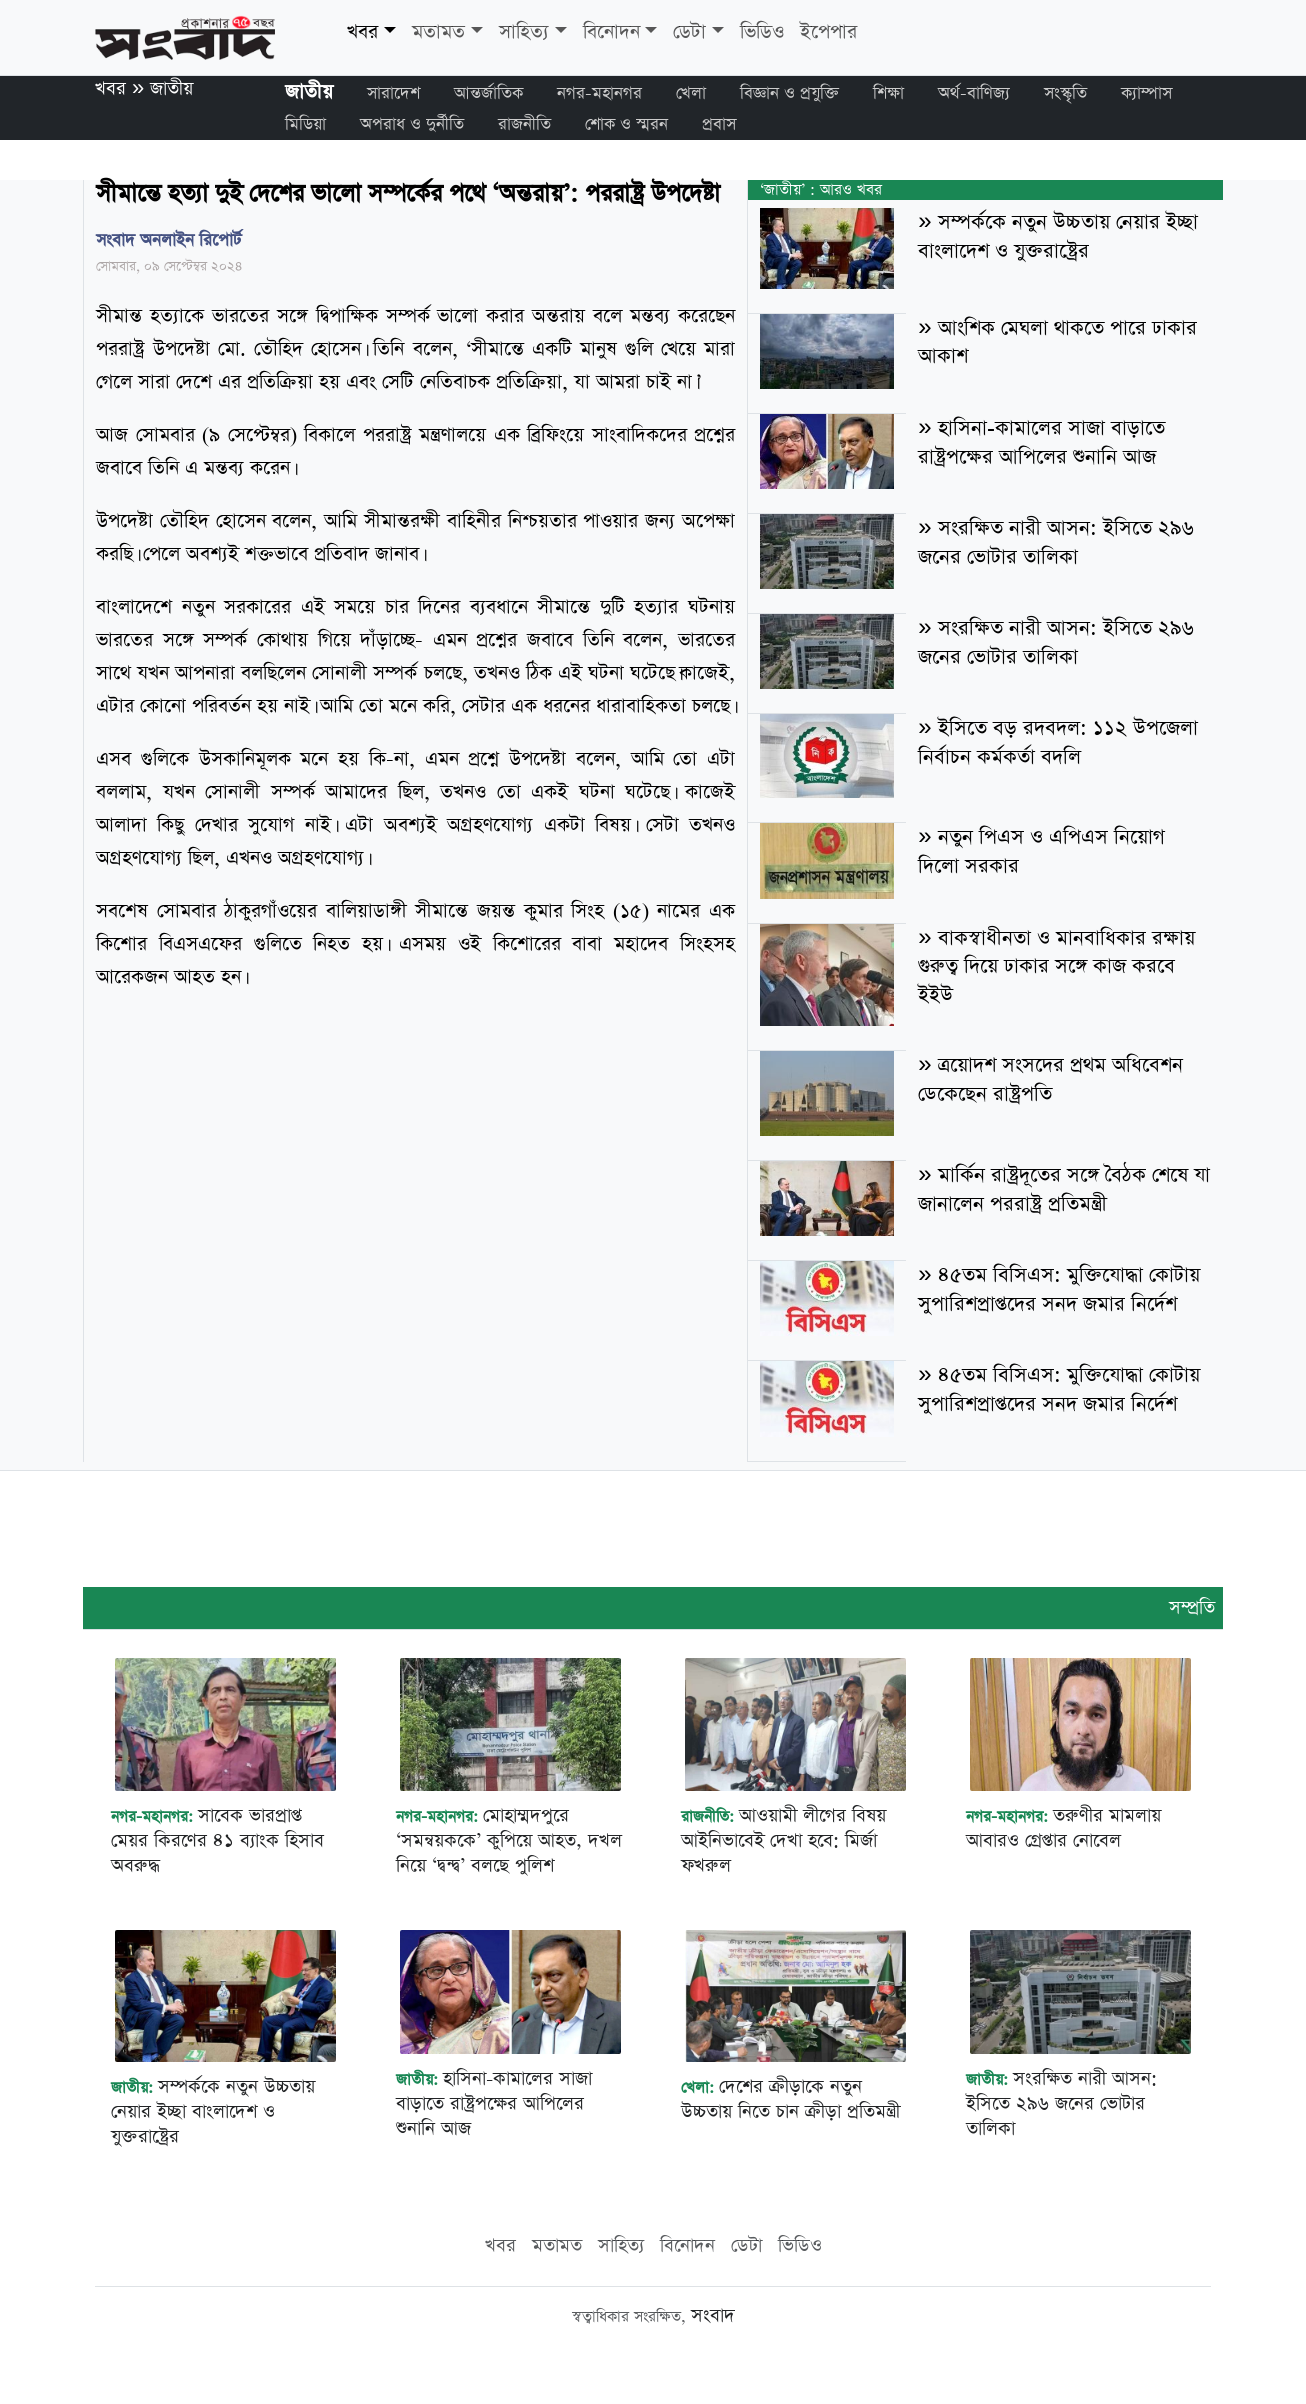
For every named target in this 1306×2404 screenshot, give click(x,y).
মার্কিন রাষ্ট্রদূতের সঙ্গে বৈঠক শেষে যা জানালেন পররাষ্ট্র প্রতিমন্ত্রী (1063, 1189)
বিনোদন (611, 32)
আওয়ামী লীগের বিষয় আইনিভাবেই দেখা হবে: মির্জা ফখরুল (783, 1840)
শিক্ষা (888, 93)
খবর (362, 32)
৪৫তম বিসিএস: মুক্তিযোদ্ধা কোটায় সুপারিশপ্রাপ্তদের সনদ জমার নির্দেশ (1058, 1289)
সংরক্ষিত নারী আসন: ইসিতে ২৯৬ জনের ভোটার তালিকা (1055, 542)
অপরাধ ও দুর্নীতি (412, 124)
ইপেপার (828, 32)
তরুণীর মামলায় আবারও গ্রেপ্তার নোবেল (1063, 1828)
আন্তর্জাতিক (488, 93)
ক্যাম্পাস (1146, 93)
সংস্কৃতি (1065, 93)
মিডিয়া (305, 124)
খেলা (691, 93)
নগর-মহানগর (599, 93)
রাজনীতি (524, 124)
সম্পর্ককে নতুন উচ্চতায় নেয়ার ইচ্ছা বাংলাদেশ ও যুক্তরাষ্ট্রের (1057, 236)
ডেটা (689, 32)
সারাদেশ (393, 93)
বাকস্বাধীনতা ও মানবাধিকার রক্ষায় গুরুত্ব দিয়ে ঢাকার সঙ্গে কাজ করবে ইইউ (1056, 967)
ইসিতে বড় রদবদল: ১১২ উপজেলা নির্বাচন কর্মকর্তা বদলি (1057, 742)
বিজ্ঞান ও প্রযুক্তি (789, 93)
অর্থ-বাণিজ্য (974, 93)
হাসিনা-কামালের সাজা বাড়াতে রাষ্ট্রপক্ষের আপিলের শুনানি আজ (1041, 442)
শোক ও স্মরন (626, 124)
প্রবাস (719, 124)
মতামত (438, 32)
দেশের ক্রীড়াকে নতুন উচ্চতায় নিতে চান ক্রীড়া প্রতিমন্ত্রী (790, 2099)
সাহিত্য (524, 32)
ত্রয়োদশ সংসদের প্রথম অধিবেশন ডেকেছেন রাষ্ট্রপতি (1050, 1079)
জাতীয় (171, 88)
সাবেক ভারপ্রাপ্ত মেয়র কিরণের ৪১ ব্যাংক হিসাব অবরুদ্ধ (217, 1840)
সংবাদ (713, 2315)
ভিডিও (762, 32)
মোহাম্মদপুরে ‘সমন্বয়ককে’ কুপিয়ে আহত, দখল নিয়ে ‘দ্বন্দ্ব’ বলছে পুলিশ (509, 1840)
